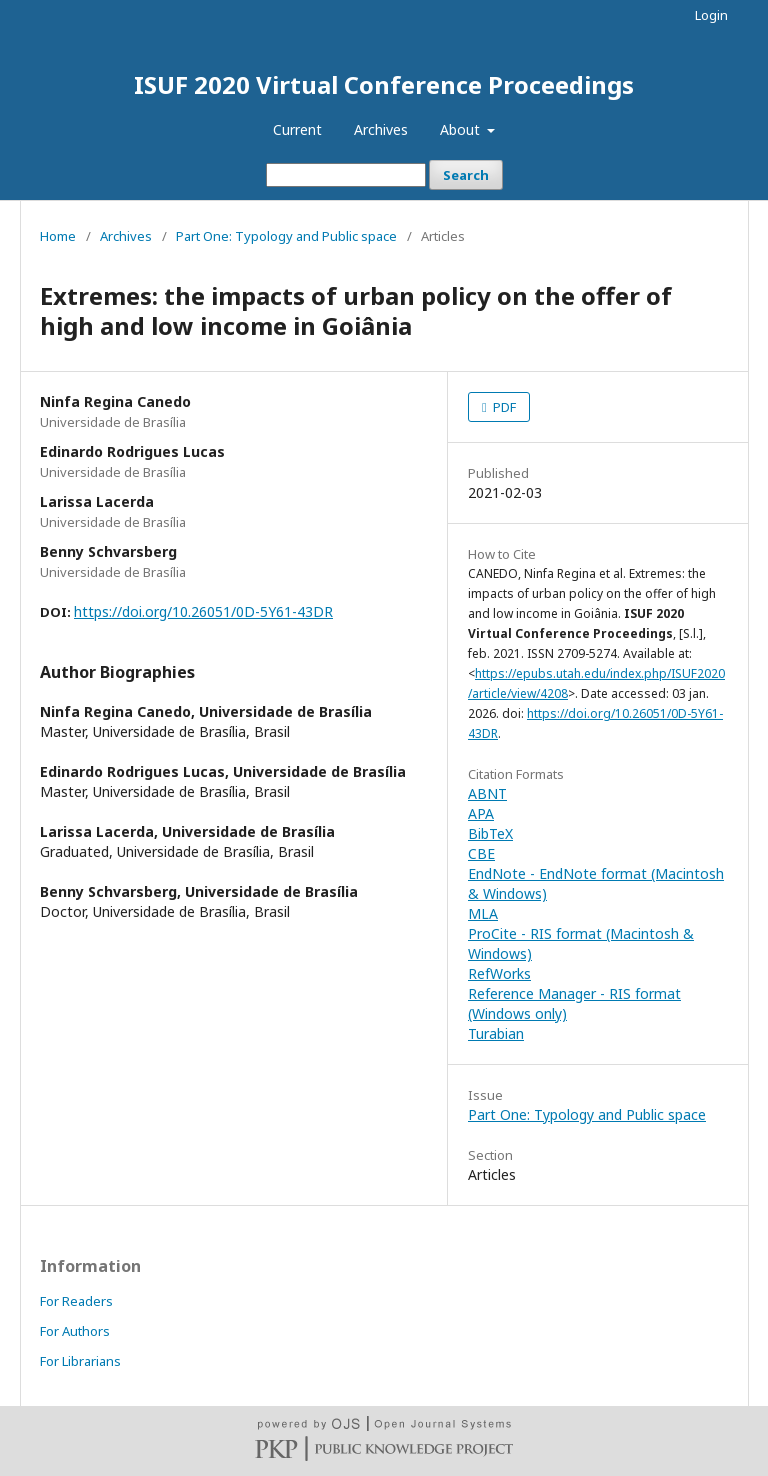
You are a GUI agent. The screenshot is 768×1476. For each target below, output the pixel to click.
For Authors (75, 1331)
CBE (481, 853)
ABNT (487, 793)
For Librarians (80, 1361)
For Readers (76, 1301)
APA (481, 813)
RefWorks (499, 973)
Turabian (496, 1033)
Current (297, 129)
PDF (503, 407)
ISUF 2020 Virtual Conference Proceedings (384, 84)
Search (466, 175)
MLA (483, 913)
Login (711, 15)
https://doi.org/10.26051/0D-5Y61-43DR (203, 611)
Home (58, 236)
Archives (381, 129)
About (462, 129)
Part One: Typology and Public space (286, 236)
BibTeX (490, 833)
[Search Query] (346, 175)
